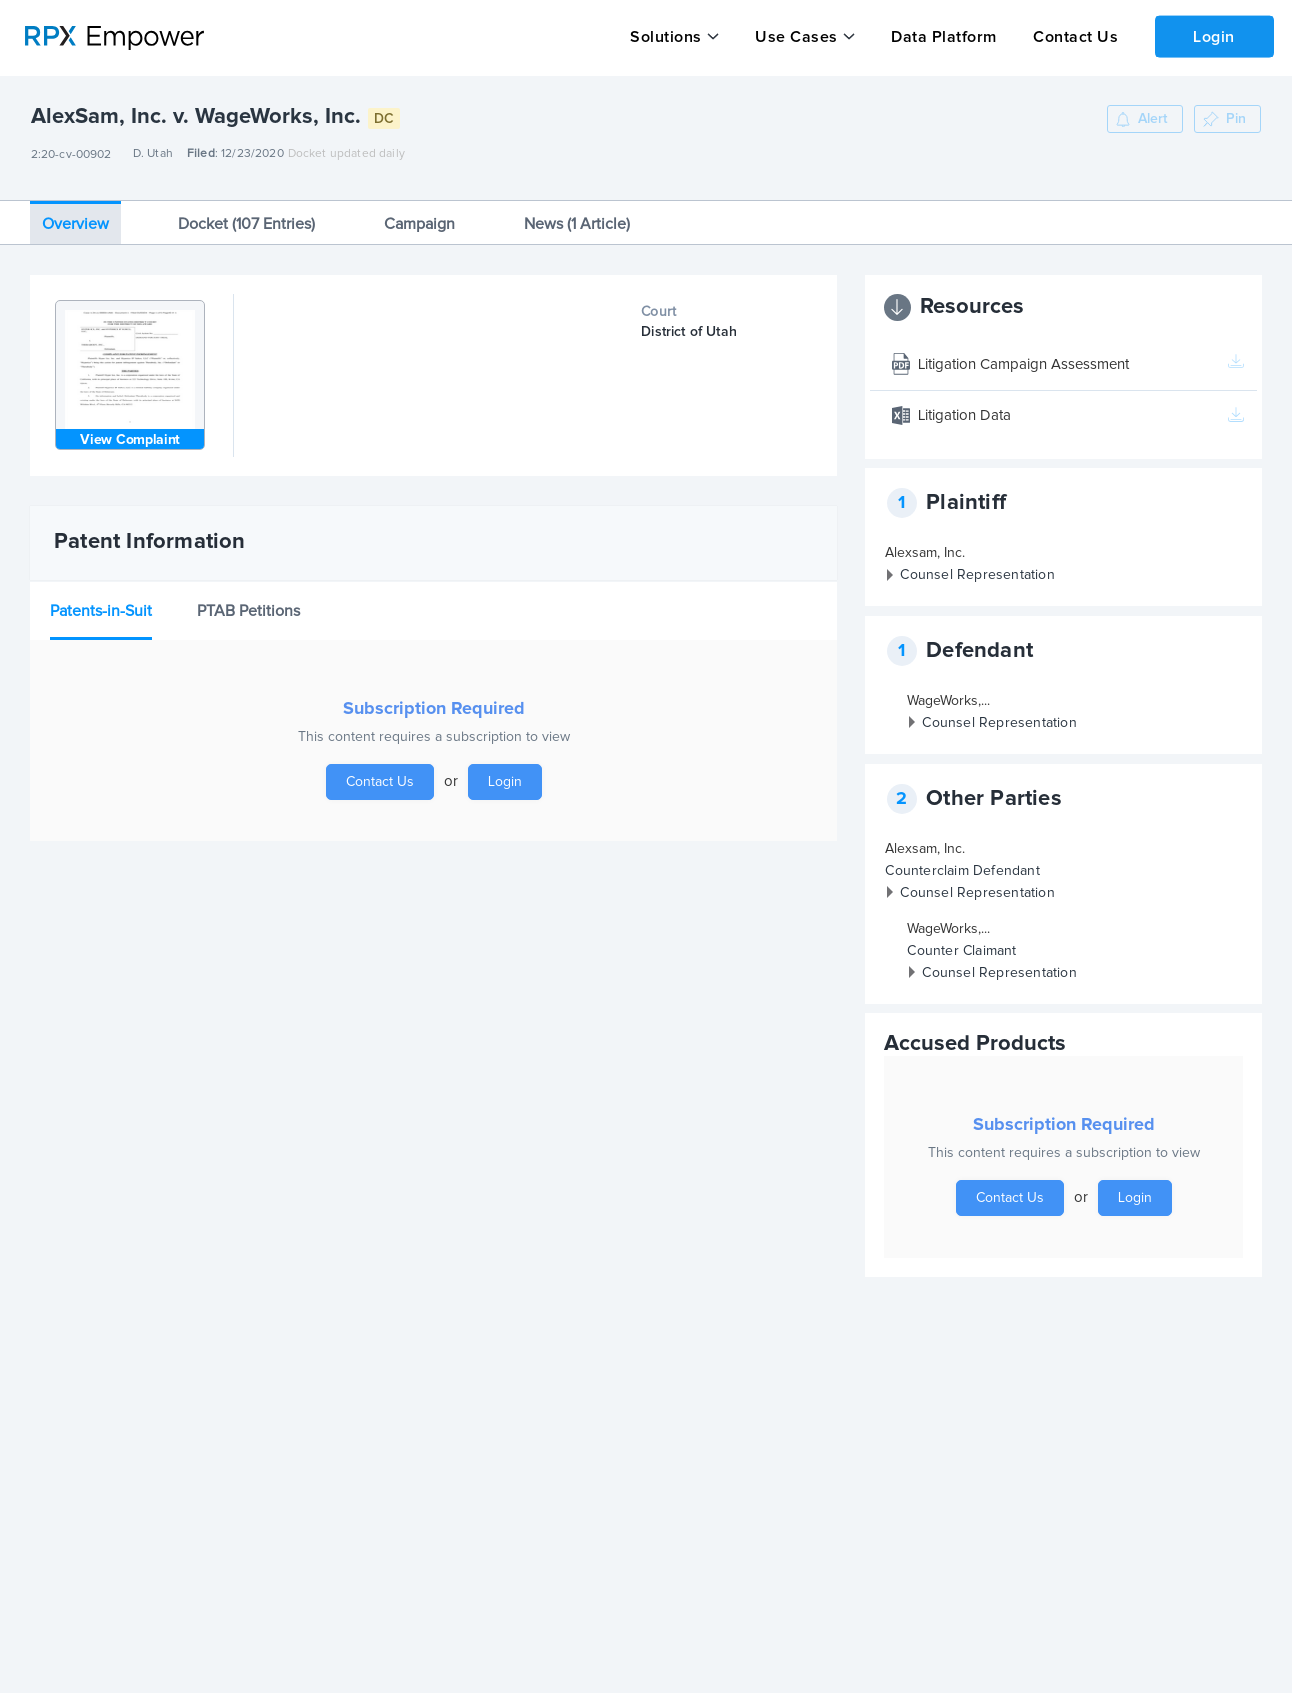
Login (1213, 36)
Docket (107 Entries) (246, 216)
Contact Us (1072, 37)
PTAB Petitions (248, 603)
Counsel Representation (977, 568)
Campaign (419, 216)
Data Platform (942, 37)
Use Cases (795, 37)
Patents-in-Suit (101, 603)
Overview (75, 216)
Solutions (666, 37)
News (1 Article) (577, 216)
